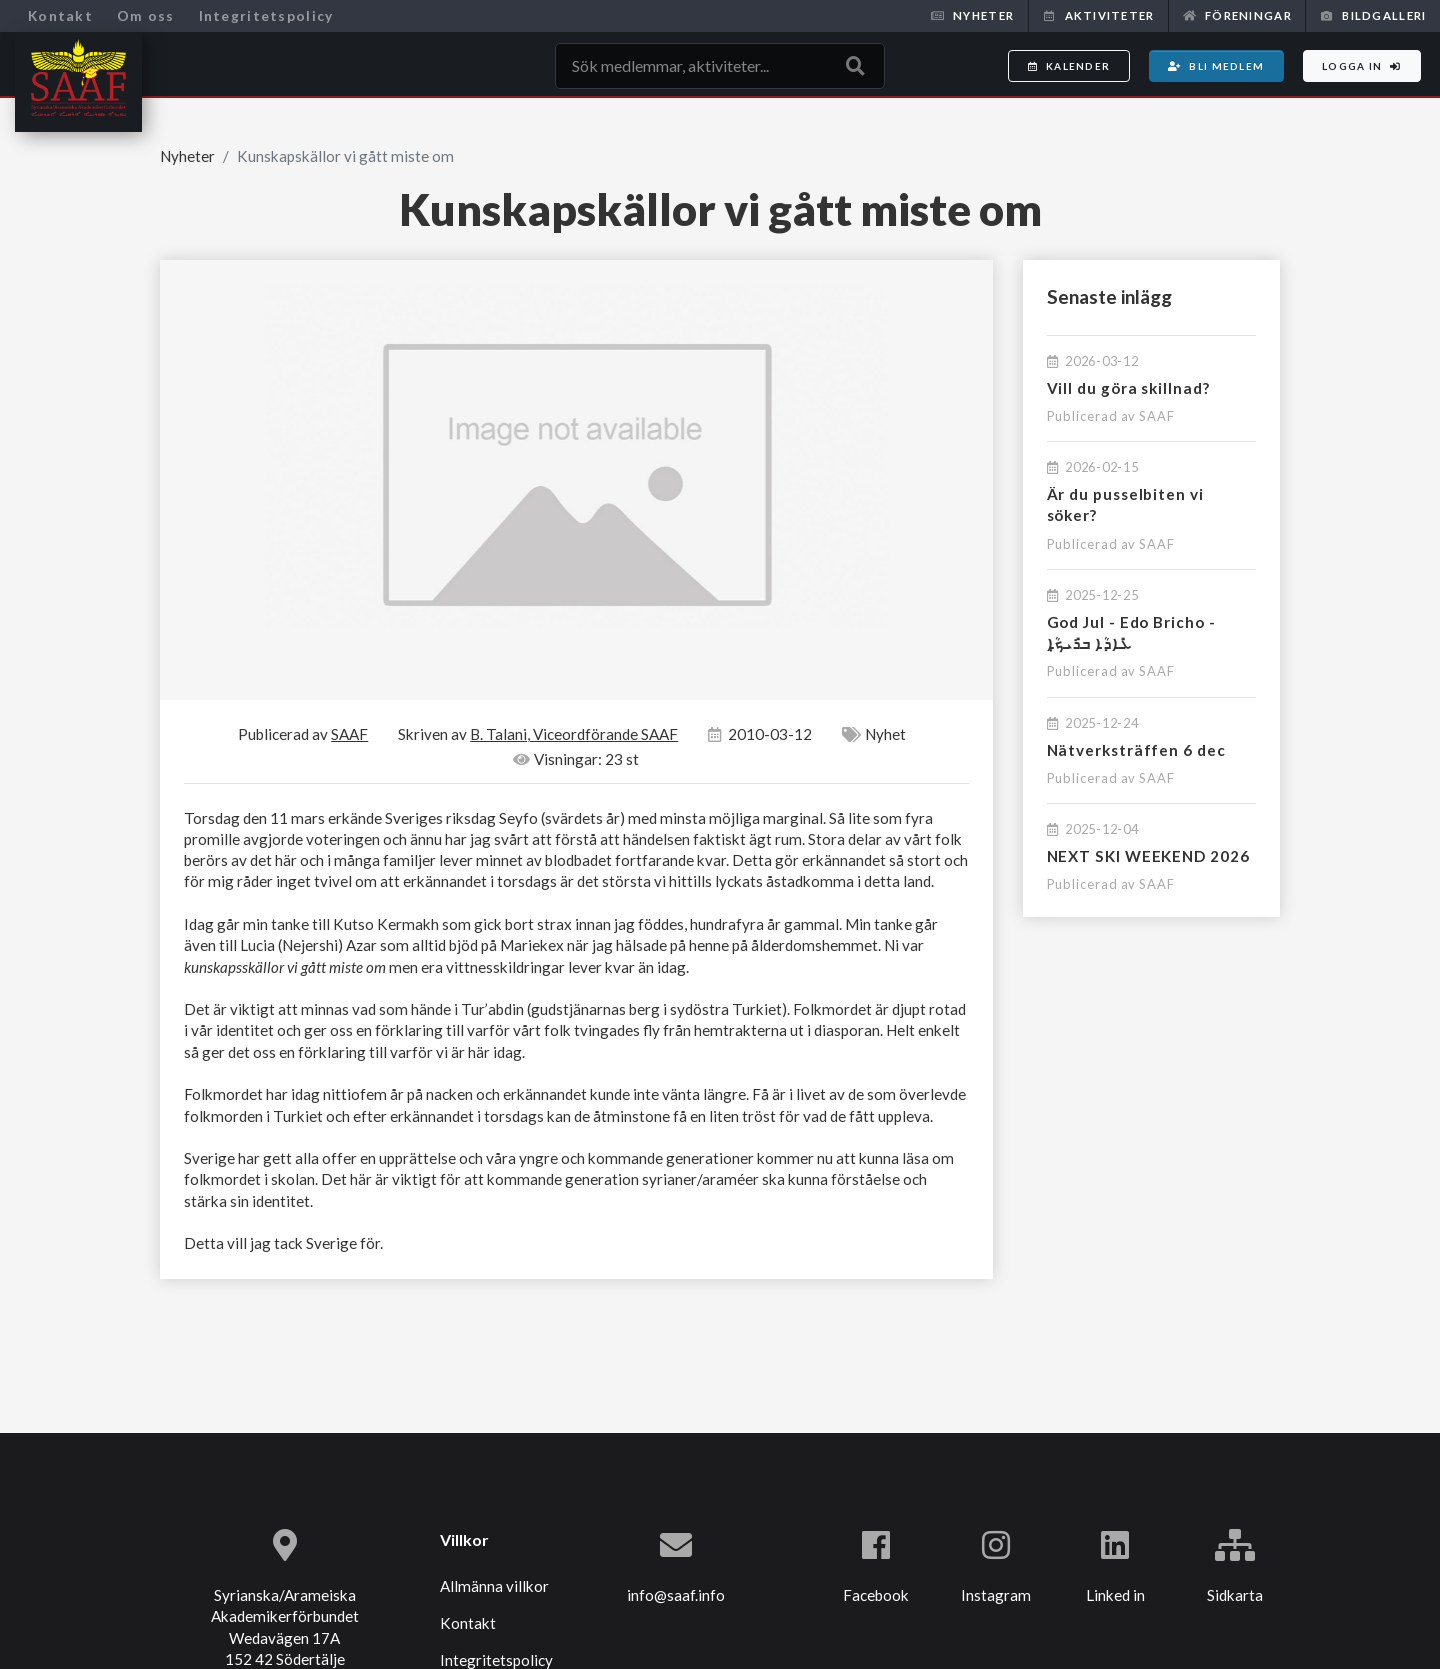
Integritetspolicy (266, 15)
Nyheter (972, 15)
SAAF (1157, 416)
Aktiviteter (1098, 15)
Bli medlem (1216, 66)
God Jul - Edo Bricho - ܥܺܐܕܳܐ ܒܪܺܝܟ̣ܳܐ (1131, 632)
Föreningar (1237, 15)
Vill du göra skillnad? (1128, 388)
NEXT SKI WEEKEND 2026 (1148, 856)
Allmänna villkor (494, 1586)
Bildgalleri (1373, 15)
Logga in (1362, 66)
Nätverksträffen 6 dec (1136, 750)
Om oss (146, 15)
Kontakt (60, 15)
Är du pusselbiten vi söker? (1125, 504)
